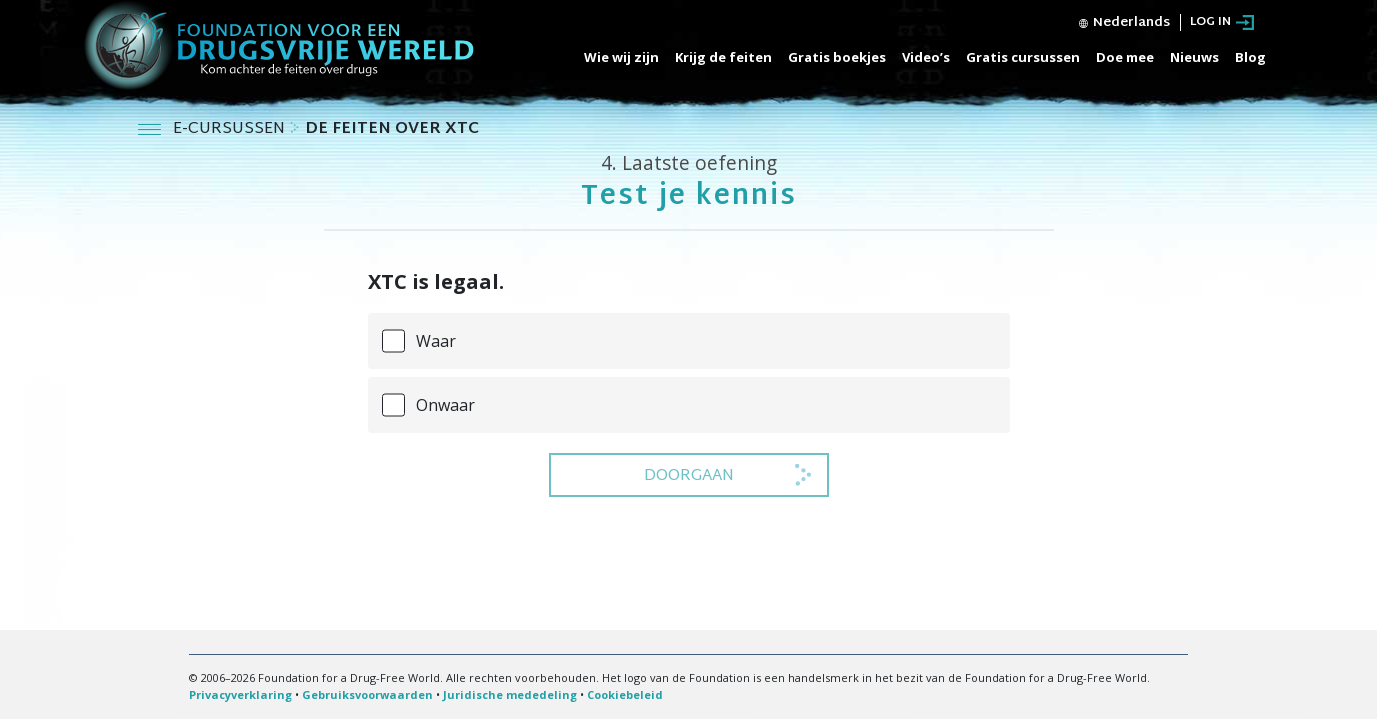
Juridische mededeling (510, 694)
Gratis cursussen (1023, 57)
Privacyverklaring (240, 694)
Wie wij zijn (621, 57)
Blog (1250, 57)
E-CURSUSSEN (231, 129)
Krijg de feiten (723, 57)
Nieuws (1194, 57)
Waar (436, 341)
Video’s (926, 57)
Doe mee (1125, 57)
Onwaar (445, 405)
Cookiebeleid (625, 694)
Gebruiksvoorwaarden (367, 694)
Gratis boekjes (837, 57)
